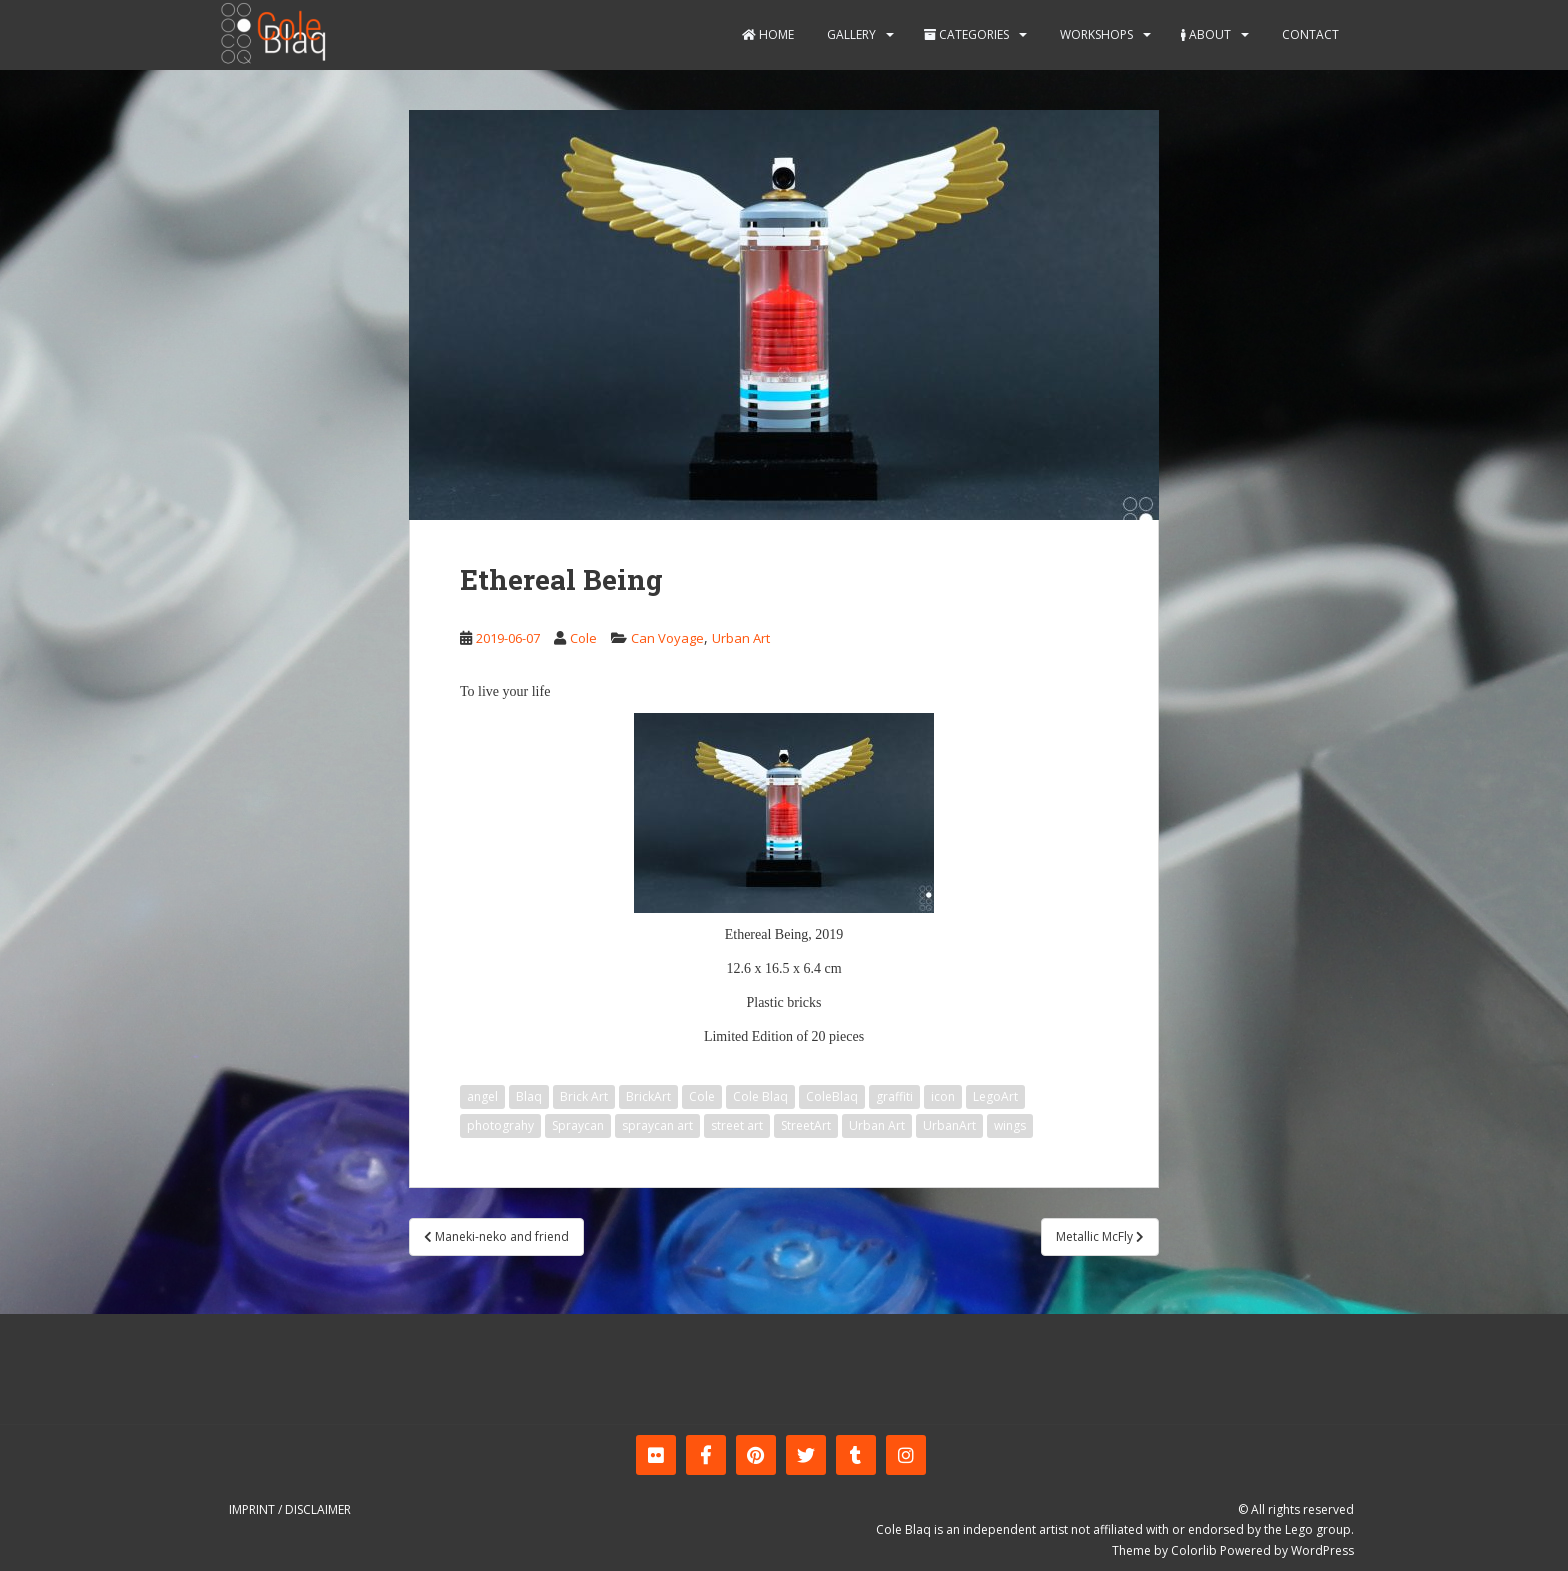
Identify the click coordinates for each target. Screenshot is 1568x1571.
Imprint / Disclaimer (290, 1509)
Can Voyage (667, 638)
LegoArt (995, 1096)
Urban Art (741, 638)
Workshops (1095, 34)
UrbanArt (949, 1125)
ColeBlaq (832, 1096)
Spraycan (578, 1125)
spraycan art (657, 1125)
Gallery (850, 34)
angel (482, 1096)
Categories (966, 34)
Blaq (529, 1096)
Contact (1309, 34)
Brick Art (584, 1096)
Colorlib (1194, 1550)
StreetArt (806, 1125)
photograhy (500, 1125)
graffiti (894, 1096)
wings (1010, 1125)
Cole (583, 638)
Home (768, 34)
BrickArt (648, 1096)
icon (943, 1096)
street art (737, 1125)
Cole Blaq (760, 1096)
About (1206, 34)
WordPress (1322, 1550)
